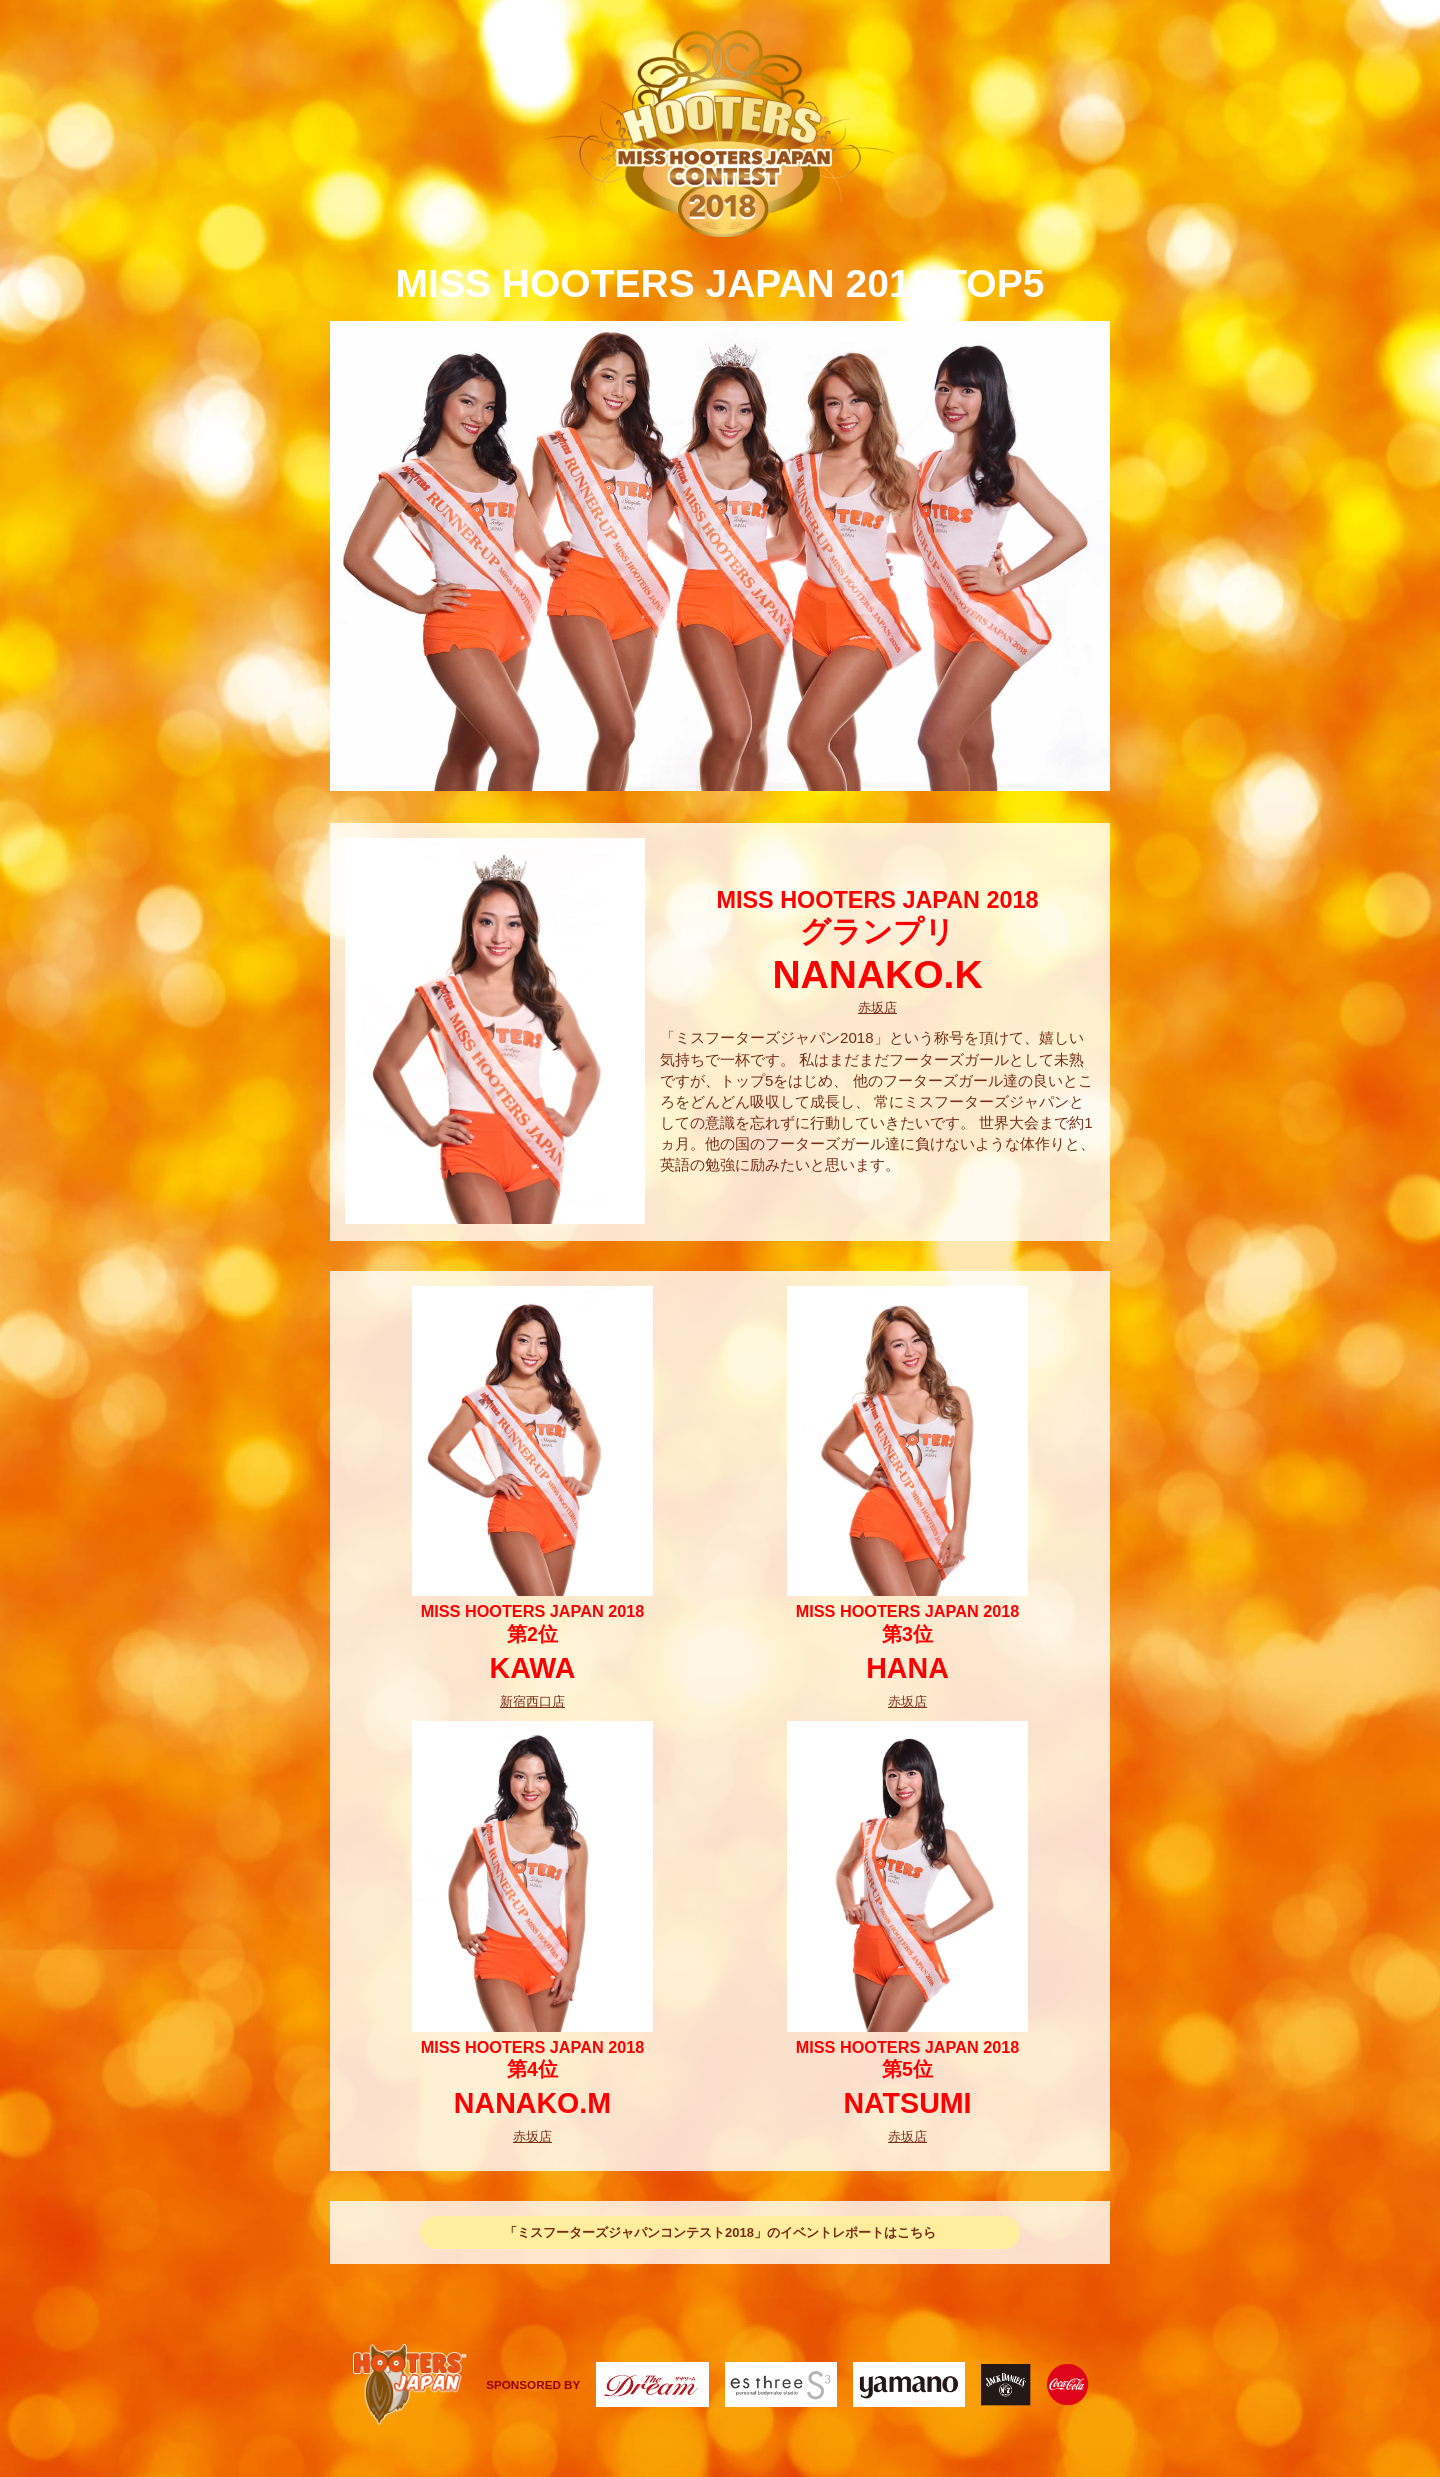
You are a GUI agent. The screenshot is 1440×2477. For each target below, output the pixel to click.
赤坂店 (877, 1007)
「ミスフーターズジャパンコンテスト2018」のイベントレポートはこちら (720, 2232)
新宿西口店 (532, 1701)
